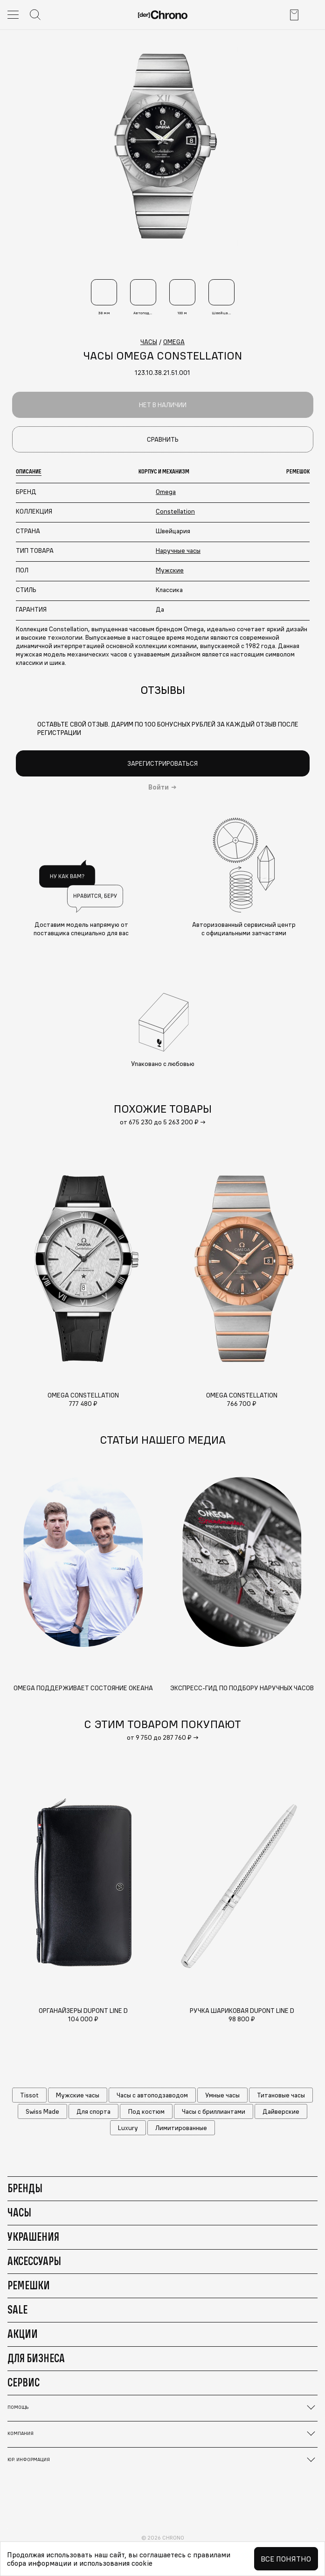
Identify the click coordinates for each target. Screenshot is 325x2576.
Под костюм (146, 2111)
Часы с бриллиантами (213, 2111)
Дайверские (281, 2111)
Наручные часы (178, 550)
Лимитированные (181, 2128)
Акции (22, 2334)
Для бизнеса (36, 2358)
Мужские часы (77, 2095)
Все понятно (286, 2558)
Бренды (24, 2188)
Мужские (170, 570)
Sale (17, 2309)
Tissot (29, 2095)
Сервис (23, 2382)
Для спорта (93, 2111)
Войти (158, 787)
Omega (166, 491)
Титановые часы (281, 2095)
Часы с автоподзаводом (152, 2095)
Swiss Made (42, 2111)
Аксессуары (34, 2261)
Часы (19, 2212)
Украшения (33, 2237)
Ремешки (28, 2285)
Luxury (128, 2128)
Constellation (175, 511)
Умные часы (222, 2095)
